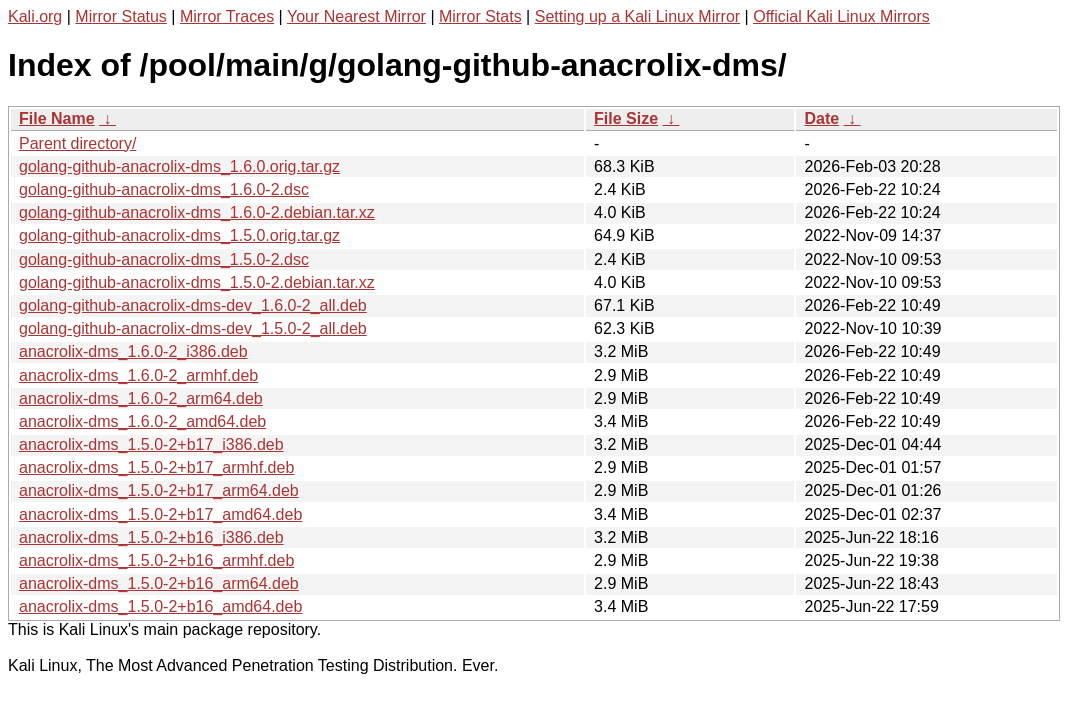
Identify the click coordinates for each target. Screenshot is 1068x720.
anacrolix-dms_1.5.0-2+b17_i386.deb (151, 444)
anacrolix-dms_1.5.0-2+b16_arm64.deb (159, 583)
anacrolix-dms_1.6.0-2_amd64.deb (142, 421)
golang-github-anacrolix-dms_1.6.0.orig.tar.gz (179, 166)
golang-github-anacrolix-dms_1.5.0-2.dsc (164, 259)
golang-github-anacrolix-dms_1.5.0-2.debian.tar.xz (197, 282)
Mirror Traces (227, 16)
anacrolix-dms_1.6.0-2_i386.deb (133, 351)
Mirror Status (121, 16)
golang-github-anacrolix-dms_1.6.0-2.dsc (164, 189)
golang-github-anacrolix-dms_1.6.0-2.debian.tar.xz (197, 212)
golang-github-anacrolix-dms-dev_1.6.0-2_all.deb (193, 305)
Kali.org (35, 16)
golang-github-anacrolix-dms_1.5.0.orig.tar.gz (179, 235)
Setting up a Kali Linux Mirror (637, 16)
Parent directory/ (77, 143)
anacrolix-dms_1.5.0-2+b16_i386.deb (151, 537)
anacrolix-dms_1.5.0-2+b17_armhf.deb (156, 467)
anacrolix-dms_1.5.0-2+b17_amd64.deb (160, 514)
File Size (626, 118)
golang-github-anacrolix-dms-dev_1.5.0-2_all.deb (193, 328)
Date (821, 118)
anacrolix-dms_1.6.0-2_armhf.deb (138, 375)
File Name (57, 118)
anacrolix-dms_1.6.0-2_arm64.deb (141, 398)
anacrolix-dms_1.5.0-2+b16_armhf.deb (156, 560)
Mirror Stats (480, 16)
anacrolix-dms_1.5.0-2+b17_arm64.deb (159, 490)
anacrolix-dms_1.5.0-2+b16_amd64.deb (160, 606)
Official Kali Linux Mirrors (841, 16)
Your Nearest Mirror (356, 16)
